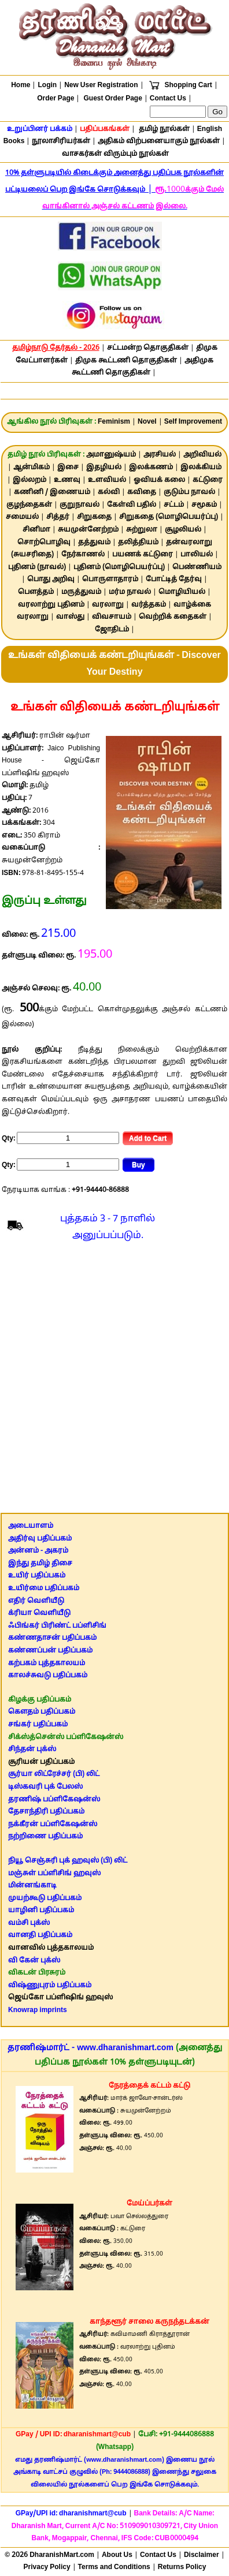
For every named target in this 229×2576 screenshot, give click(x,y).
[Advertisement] (113, 1380)
